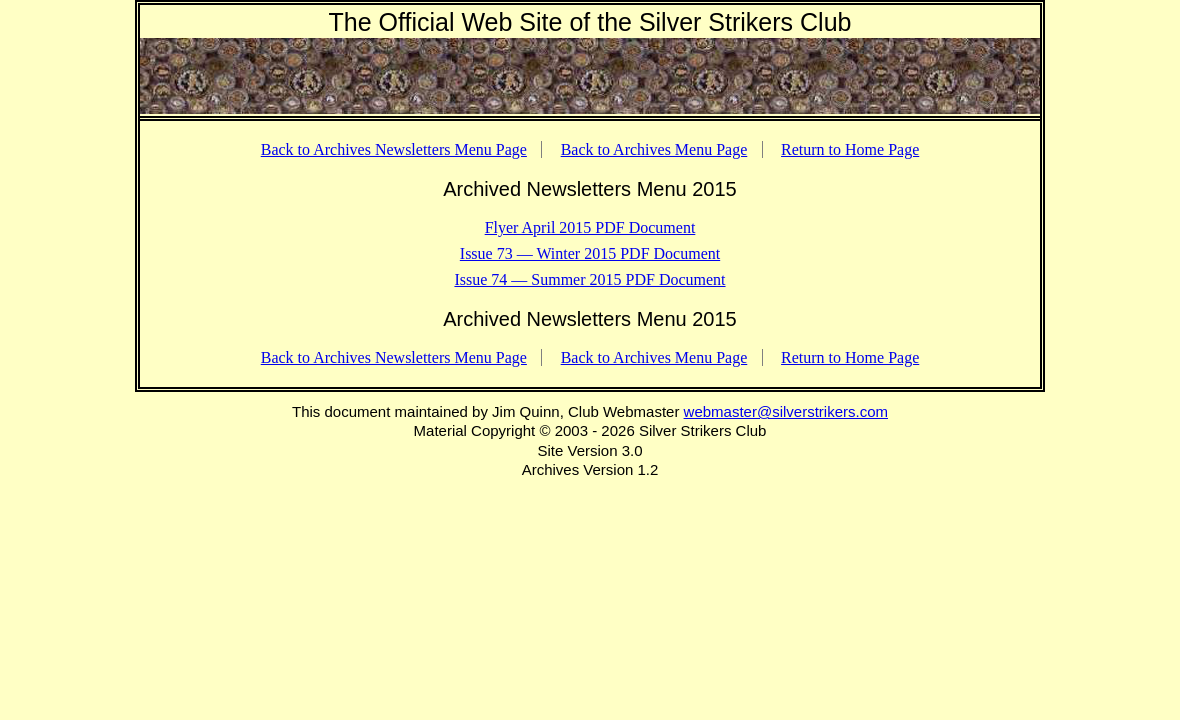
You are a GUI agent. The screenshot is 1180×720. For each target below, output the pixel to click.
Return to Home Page (850, 149)
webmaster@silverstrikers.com (786, 411)
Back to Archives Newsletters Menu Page (394, 149)
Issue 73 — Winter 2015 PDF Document (590, 253)
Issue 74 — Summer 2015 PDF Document (589, 279)
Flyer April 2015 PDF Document (590, 227)
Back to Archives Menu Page (654, 149)
